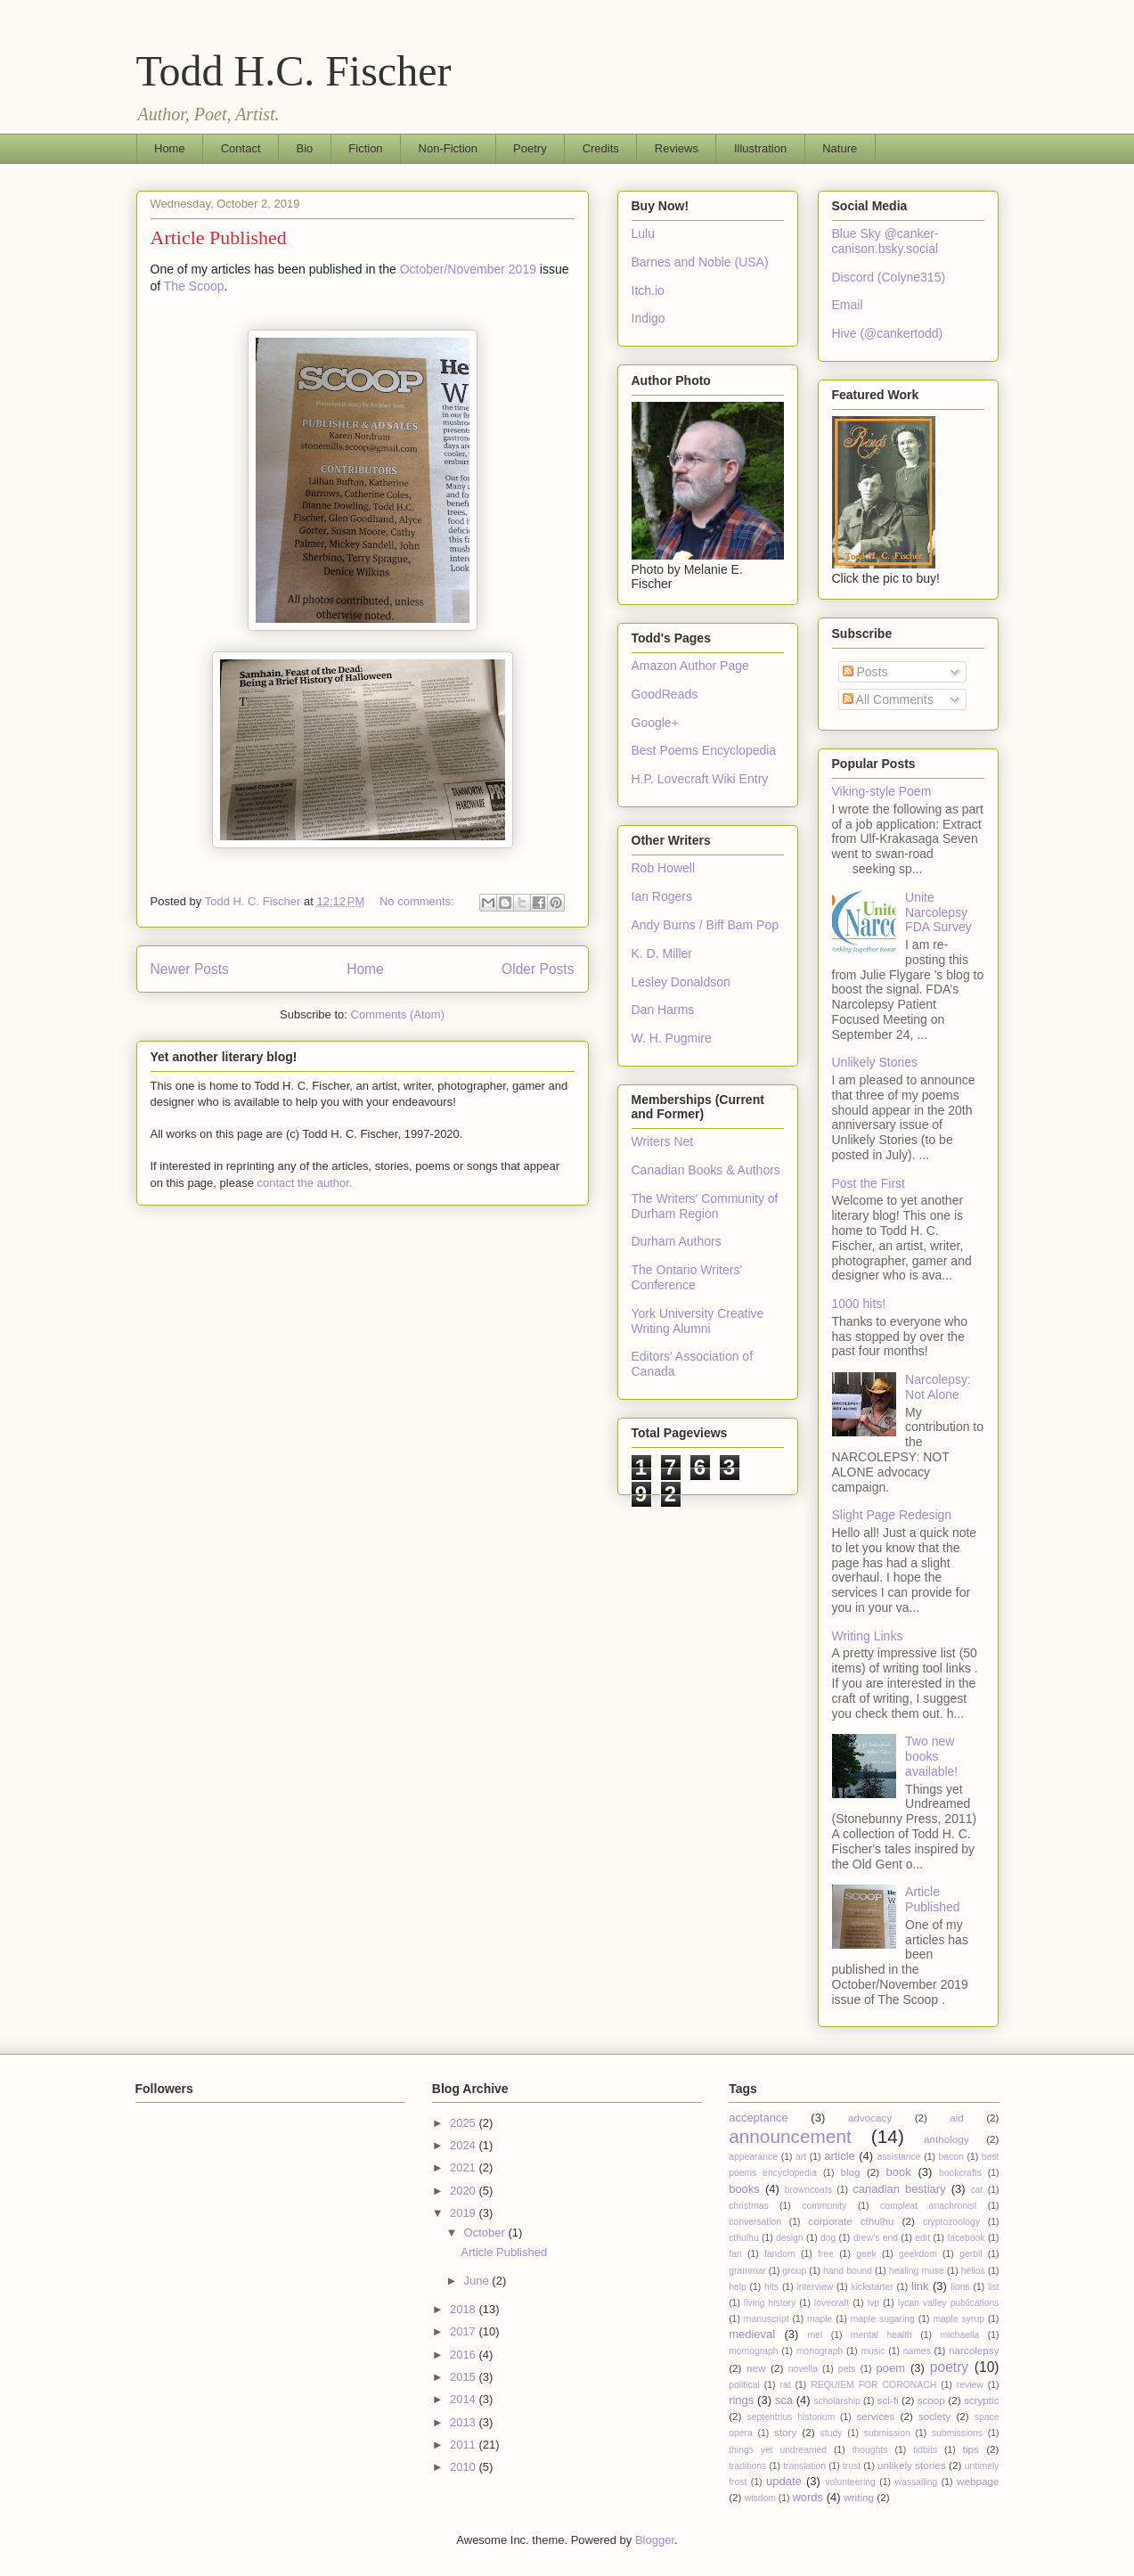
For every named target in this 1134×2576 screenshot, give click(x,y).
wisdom (760, 2498)
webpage (978, 2481)
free (826, 2254)
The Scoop (194, 286)
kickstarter (872, 2287)
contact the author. (304, 1183)
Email (847, 305)
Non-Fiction (448, 148)
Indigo (648, 318)
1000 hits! (859, 1303)
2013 (464, 2422)
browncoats (808, 2190)
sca (784, 2400)
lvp (873, 2303)
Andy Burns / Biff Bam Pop (705, 925)
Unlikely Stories (875, 1062)
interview (814, 2287)
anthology (946, 2139)
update (784, 2481)
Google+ (655, 723)
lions (959, 2287)
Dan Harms (663, 1009)
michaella (959, 2335)
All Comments (888, 699)
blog (851, 2172)
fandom (779, 2254)
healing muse (916, 2271)
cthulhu (744, 2238)
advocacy (870, 2117)
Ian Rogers (662, 896)
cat (977, 2190)
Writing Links (867, 1636)
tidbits (925, 2450)
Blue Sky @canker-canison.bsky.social (885, 241)
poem (891, 2368)
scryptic (981, 2400)
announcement (790, 2136)
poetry (949, 2367)
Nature (839, 148)
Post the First (868, 1183)
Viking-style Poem (882, 791)
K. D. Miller (662, 953)
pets (847, 2369)
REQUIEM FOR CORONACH (873, 2385)
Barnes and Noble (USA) (700, 262)
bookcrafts (960, 2173)
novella (803, 2369)
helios (973, 2271)
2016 (464, 2354)
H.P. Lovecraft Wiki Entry (700, 779)
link (920, 2286)
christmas (748, 2206)
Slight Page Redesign (892, 1515)
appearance (753, 2157)
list (993, 2287)
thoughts (870, 2450)
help (737, 2287)
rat (784, 2385)
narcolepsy (974, 2350)
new (755, 2368)
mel (814, 2335)
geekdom (918, 2254)
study (831, 2433)
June (478, 2280)
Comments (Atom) (398, 1014)
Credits (601, 148)
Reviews (676, 148)
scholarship (837, 2401)
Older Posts (538, 969)
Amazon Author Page (690, 665)
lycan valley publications (948, 2303)
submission (887, 2433)
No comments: (418, 901)
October (486, 2232)
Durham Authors (677, 1241)
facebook (965, 2238)
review (970, 2385)
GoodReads (665, 694)
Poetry (530, 148)
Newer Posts (190, 969)
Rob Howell (664, 868)
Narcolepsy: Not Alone (938, 1387)
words (807, 2497)
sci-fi (888, 2400)
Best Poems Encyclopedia (704, 750)
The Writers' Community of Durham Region (705, 1206)
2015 (464, 2377)
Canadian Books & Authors (706, 1170)
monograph (820, 2351)
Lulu (643, 233)
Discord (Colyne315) (889, 277)
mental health (881, 2335)
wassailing (915, 2482)
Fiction (365, 148)
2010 (464, 2467)
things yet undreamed (778, 2450)
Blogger (654, 2540)
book (898, 2172)
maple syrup (958, 2319)
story (785, 2432)
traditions (747, 2466)
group (795, 2271)
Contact (241, 148)
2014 (464, 2399)
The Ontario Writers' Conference (687, 1277)
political (744, 2385)
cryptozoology (951, 2222)
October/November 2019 (468, 269)
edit (922, 2238)
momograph (753, 2351)
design (790, 2238)
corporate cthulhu (850, 2221)
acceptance (758, 2117)
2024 (464, 2145)
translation (804, 2466)
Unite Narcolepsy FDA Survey (938, 912)
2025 (464, 2123)
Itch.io (648, 290)
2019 (464, 2213)
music (873, 2351)
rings (741, 2400)
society (934, 2416)
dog (828, 2238)
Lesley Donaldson (681, 982)
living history (769, 2303)
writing (859, 2497)
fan (735, 2254)
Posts (865, 672)
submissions (957, 2433)
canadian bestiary (899, 2189)
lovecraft (831, 2303)
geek (866, 2254)
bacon (951, 2157)
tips (971, 2449)
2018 (464, 2309)
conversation (755, 2222)
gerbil (970, 2254)
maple (819, 2319)
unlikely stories (911, 2465)
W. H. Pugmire (672, 1038)
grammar (747, 2271)
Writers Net (663, 1141)
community (824, 2206)
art (800, 2157)
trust (852, 2466)
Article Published (219, 237)
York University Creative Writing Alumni (698, 1321)
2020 (464, 2190)
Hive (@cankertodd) (887, 333)
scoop (931, 2400)
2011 (464, 2444)
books (744, 2189)
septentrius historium (791, 2417)
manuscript (766, 2319)
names (917, 2351)
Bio (305, 148)
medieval (752, 2334)
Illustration (760, 148)
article (839, 2156)
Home (169, 148)
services (876, 2416)
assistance (898, 2157)
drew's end (875, 2238)
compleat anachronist (928, 2206)
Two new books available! (931, 1756)
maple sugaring (883, 2319)
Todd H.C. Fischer (294, 70)
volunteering (850, 2482)
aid (957, 2117)
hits (771, 2287)
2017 (464, 2331)
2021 (464, 2167)
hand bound (847, 2271)
